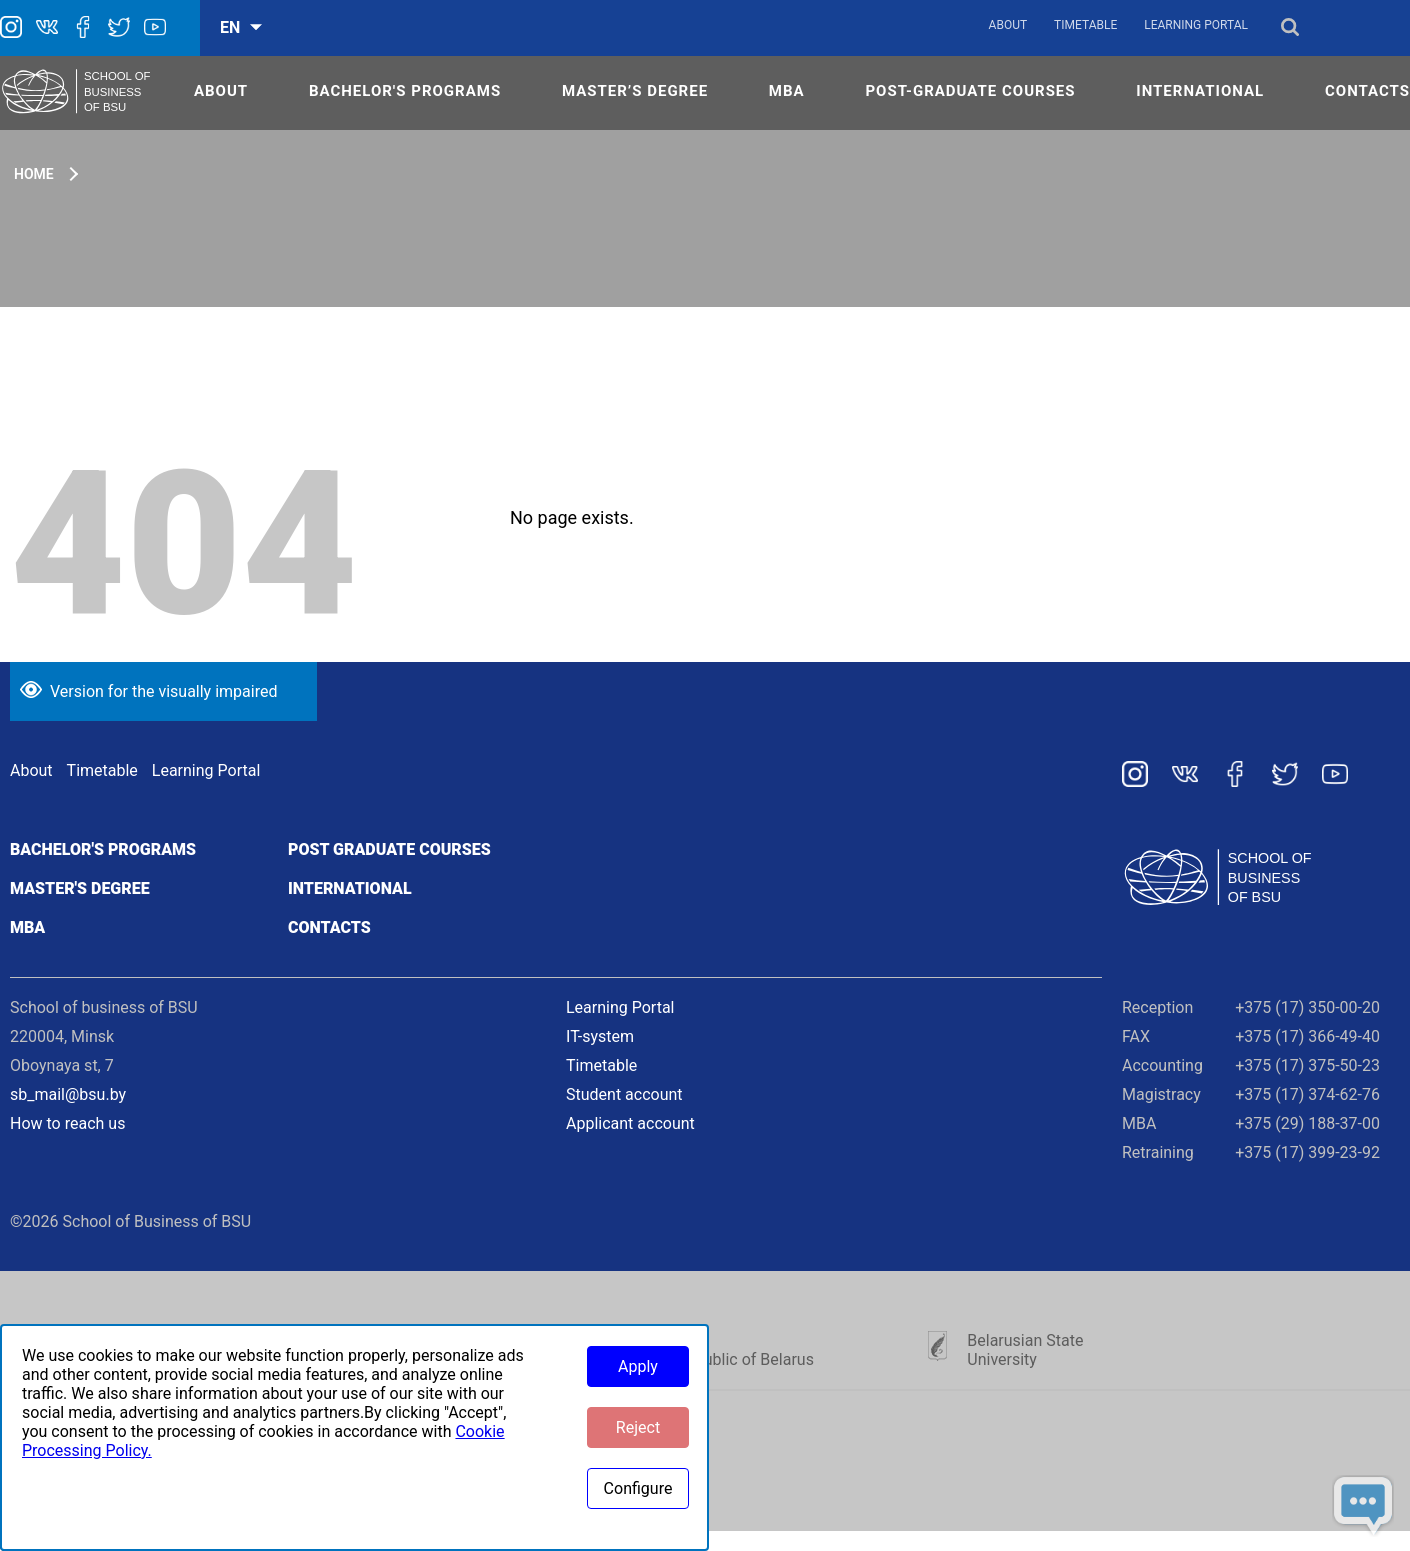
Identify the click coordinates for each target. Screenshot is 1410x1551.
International (350, 888)
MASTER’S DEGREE (635, 91)
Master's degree (80, 888)
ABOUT (221, 91)
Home (34, 174)
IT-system (600, 1036)
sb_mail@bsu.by (68, 1094)
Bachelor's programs (103, 849)
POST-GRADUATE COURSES (970, 91)
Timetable (1085, 25)
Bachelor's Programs (405, 91)
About (1008, 25)
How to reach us (67, 1123)
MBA (787, 91)
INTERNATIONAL (1200, 91)
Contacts (329, 927)
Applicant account (630, 1123)
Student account (624, 1094)
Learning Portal (1196, 25)
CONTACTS (1367, 91)
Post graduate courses (389, 849)
